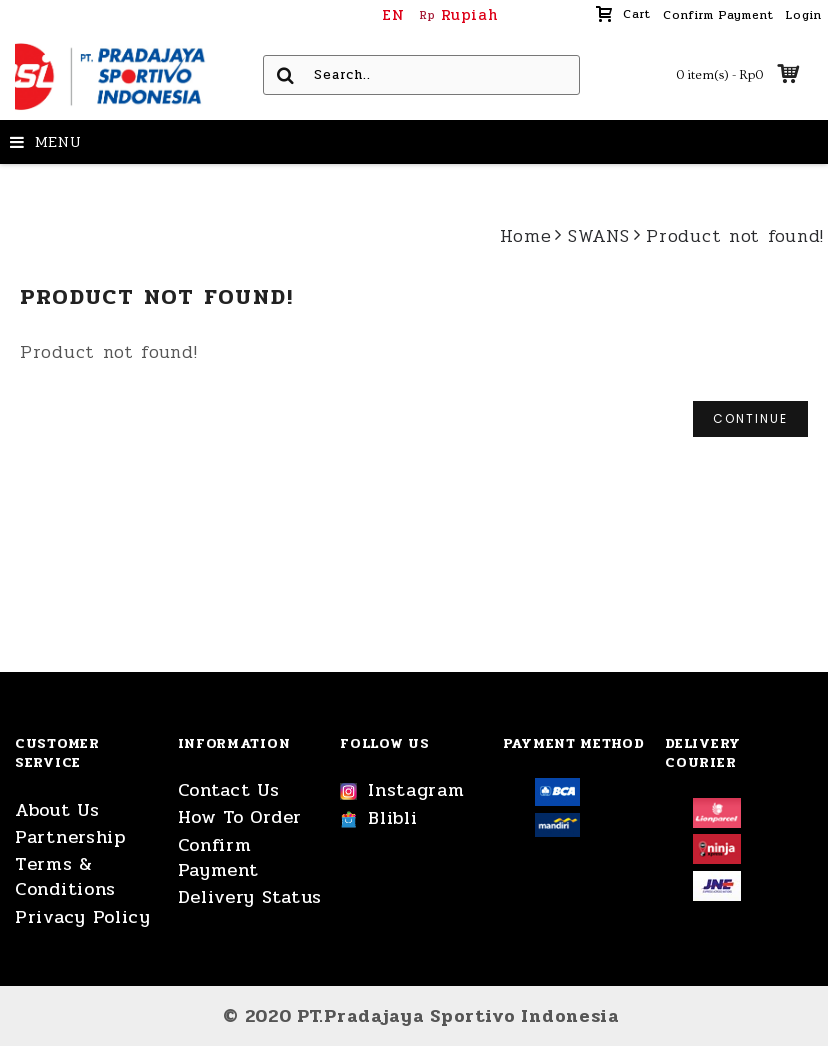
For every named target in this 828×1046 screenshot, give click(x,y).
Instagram (402, 791)
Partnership (70, 837)
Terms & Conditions (65, 877)
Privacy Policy (83, 917)
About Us (57, 810)
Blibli (378, 819)
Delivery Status (250, 897)
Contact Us (229, 790)
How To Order (240, 817)
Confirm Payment (218, 858)
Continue (750, 418)
